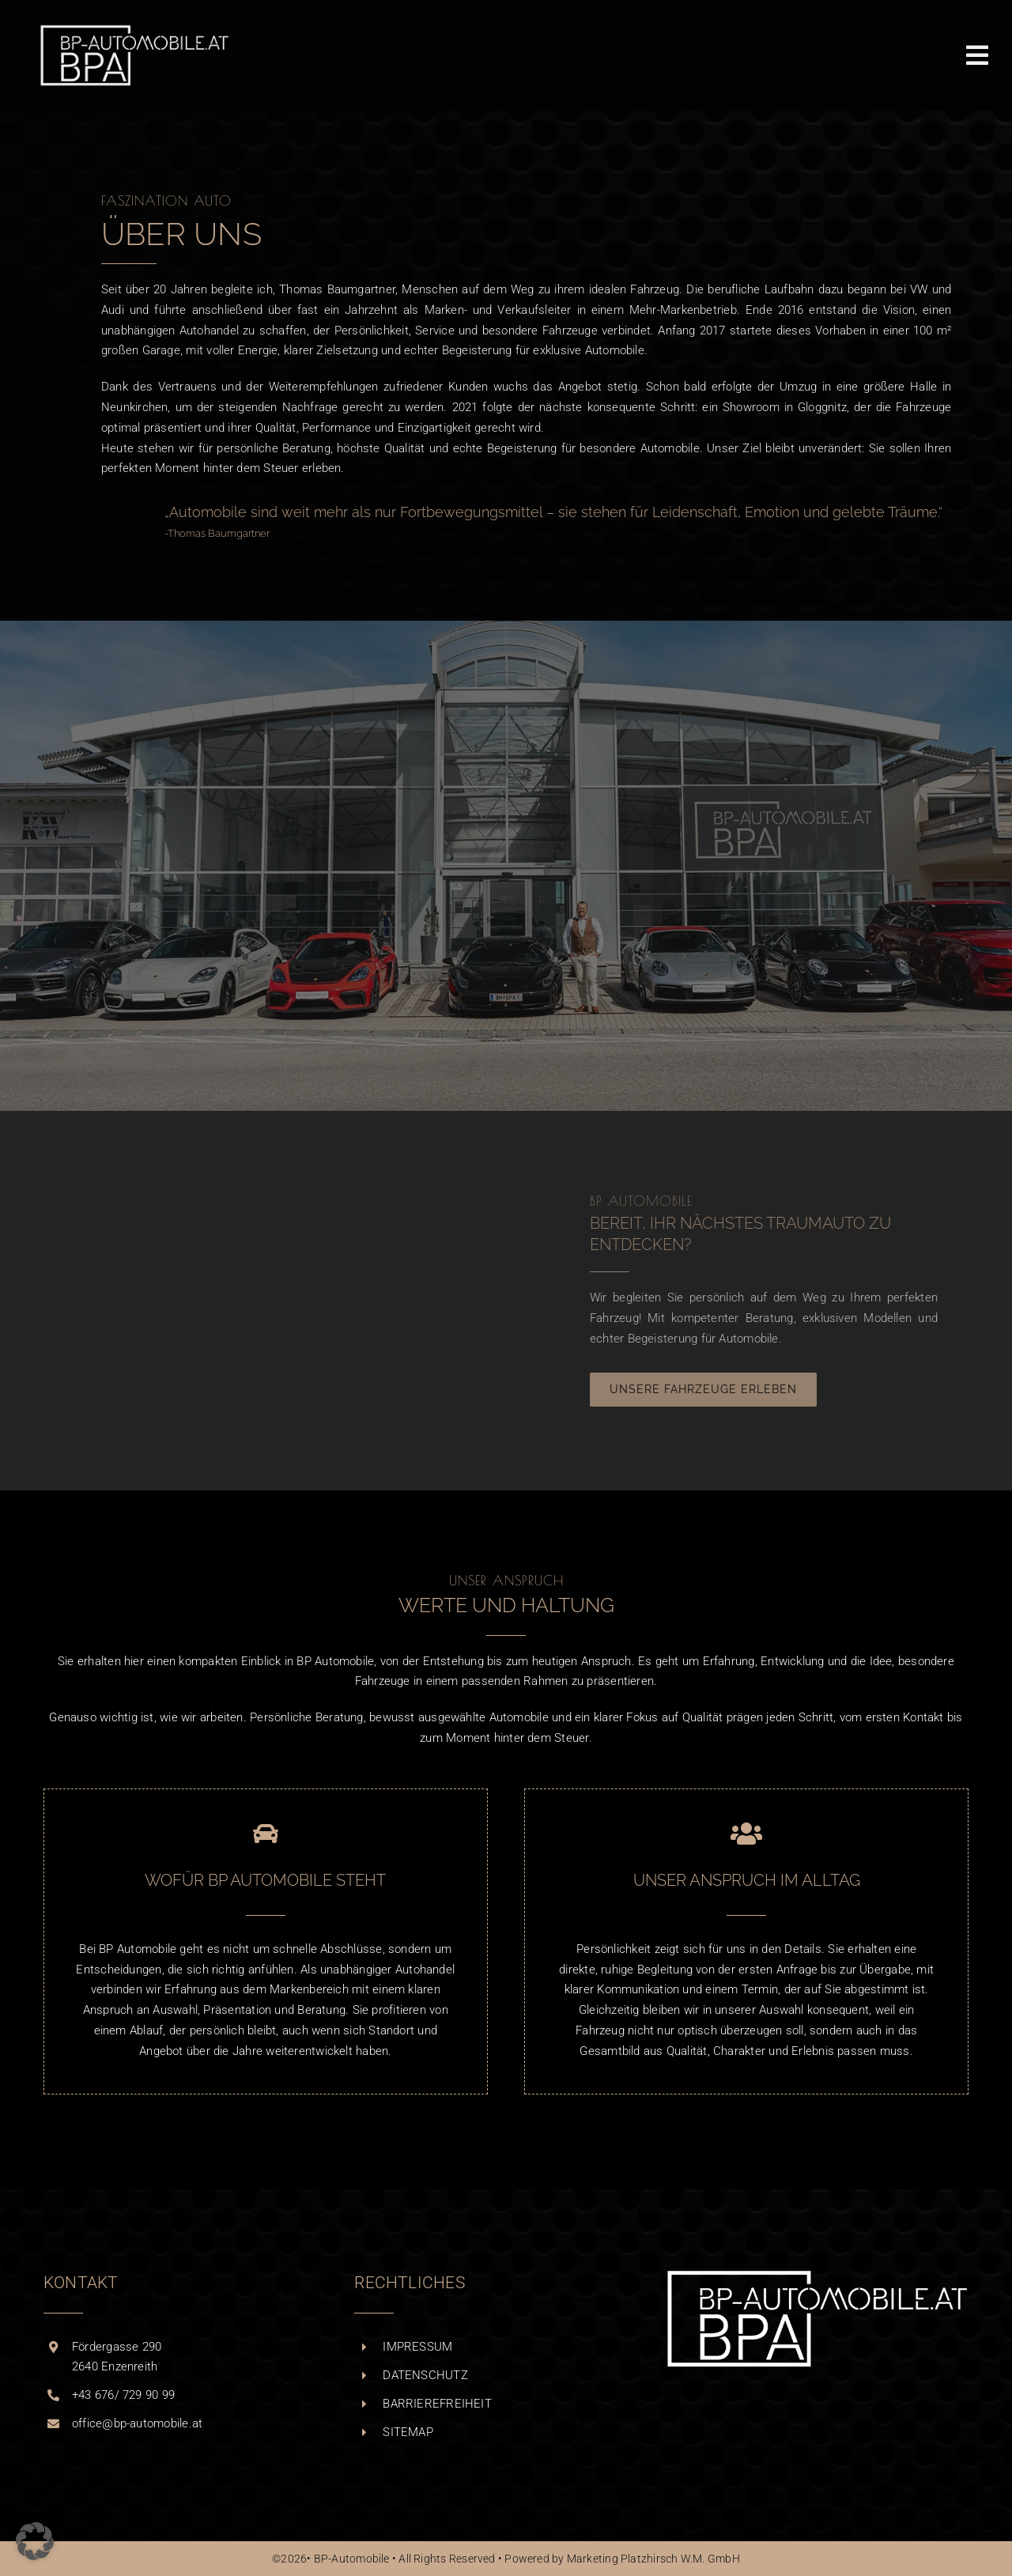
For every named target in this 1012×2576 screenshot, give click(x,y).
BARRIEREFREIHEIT (437, 2404)
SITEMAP (408, 2432)
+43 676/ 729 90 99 (123, 2395)
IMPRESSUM (417, 2347)
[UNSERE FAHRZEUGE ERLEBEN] (712, 1390)
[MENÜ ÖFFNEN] (977, 55)
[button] (35, 2541)
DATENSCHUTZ (425, 2375)
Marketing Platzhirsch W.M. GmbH (653, 2558)
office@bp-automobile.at (137, 2423)
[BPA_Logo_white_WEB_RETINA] (134, 29)
